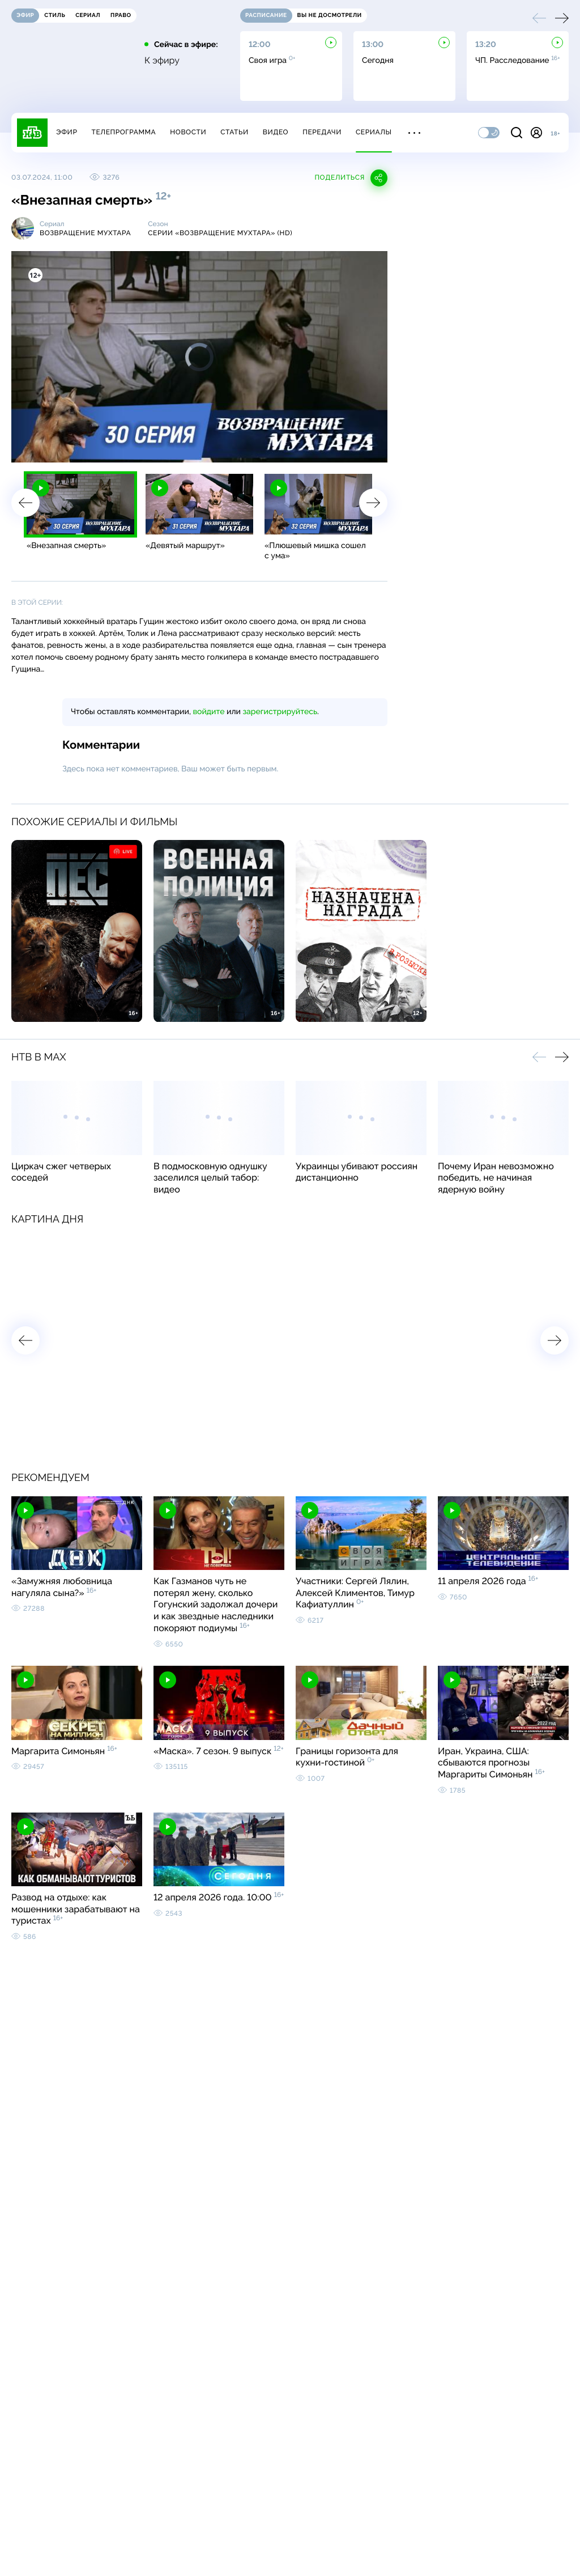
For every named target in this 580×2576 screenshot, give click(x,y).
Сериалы (374, 132)
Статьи (234, 132)
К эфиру (162, 61)
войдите (208, 711)
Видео (275, 132)
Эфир (66, 132)
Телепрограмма (123, 132)
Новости (188, 132)
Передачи (322, 132)
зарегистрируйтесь (280, 711)
